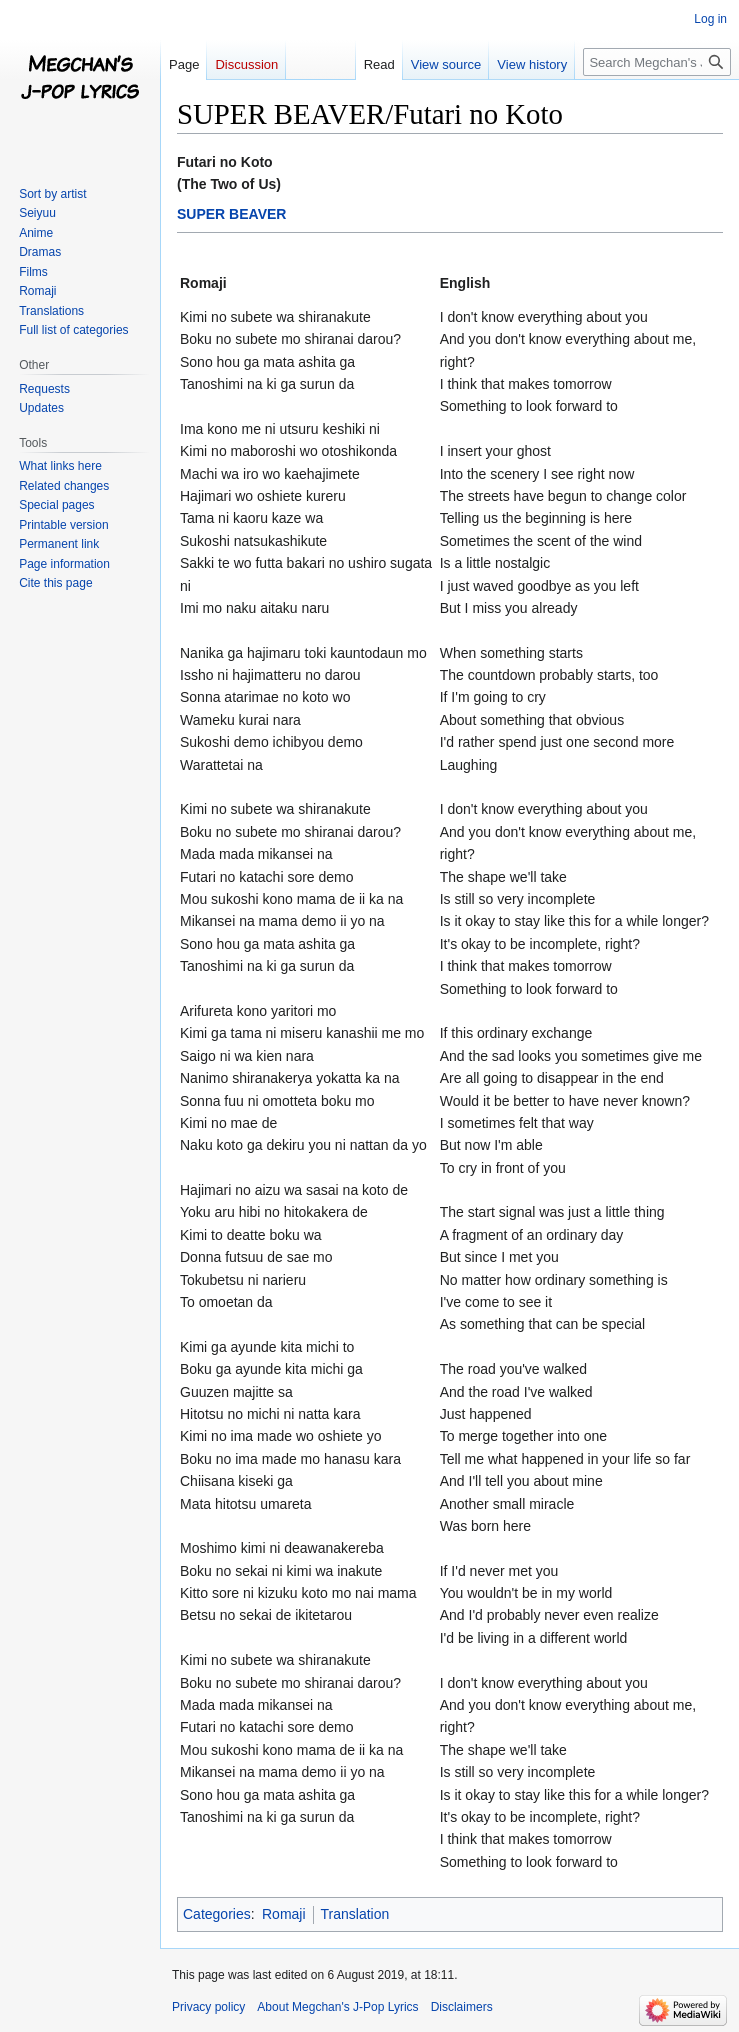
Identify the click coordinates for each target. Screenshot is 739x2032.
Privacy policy (208, 2007)
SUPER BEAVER (231, 214)
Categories (217, 1914)
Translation (355, 1914)
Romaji (284, 1914)
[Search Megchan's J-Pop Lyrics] (657, 62)
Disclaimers (462, 2007)
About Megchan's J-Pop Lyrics (337, 2007)
